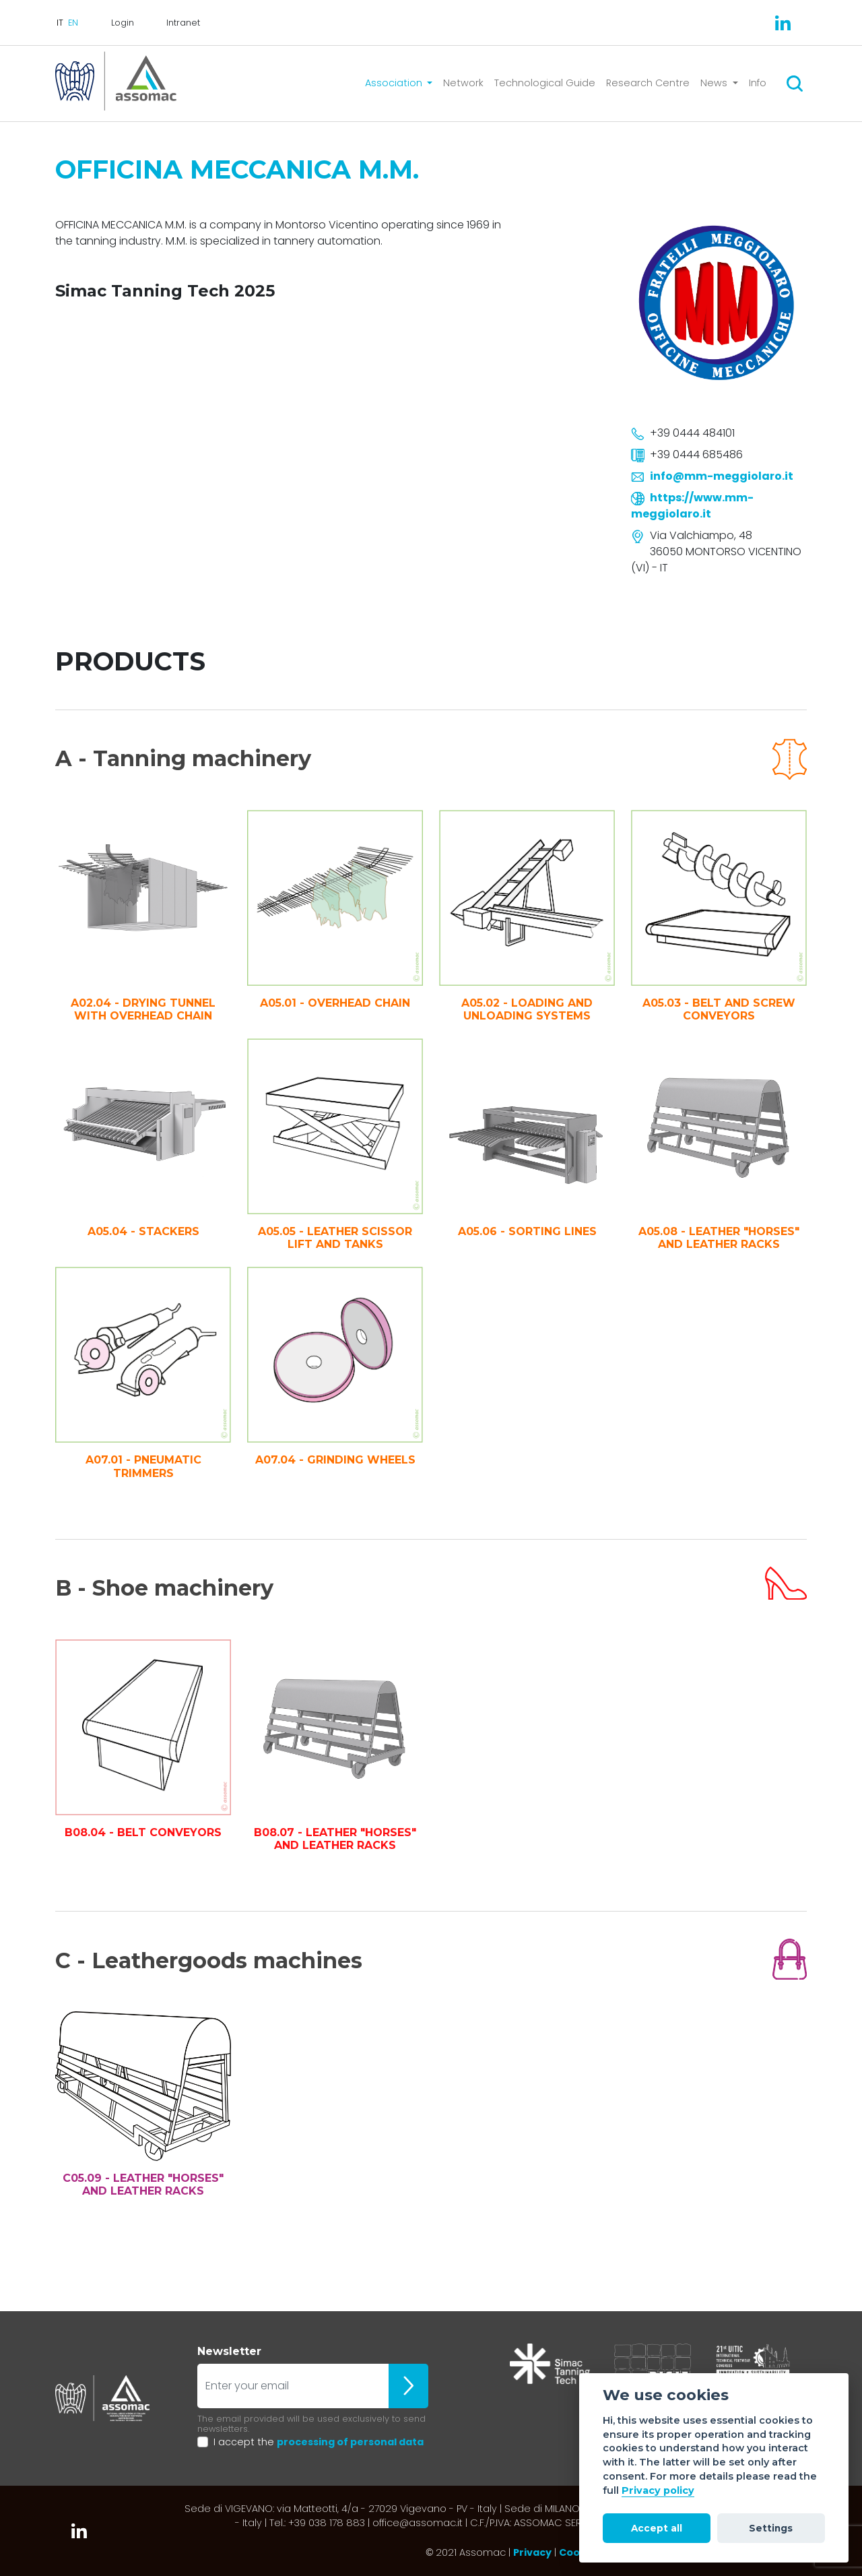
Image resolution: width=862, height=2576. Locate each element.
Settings (771, 2528)
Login (122, 22)
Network (463, 83)
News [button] (715, 83)
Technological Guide (544, 83)
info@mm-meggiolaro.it (721, 476)
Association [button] (395, 83)
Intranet (183, 22)
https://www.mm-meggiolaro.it (692, 506)
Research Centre (648, 83)
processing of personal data (350, 2442)
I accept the (318, 2442)
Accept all (656, 2528)
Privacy (532, 2552)
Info (757, 83)
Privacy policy (658, 2490)
